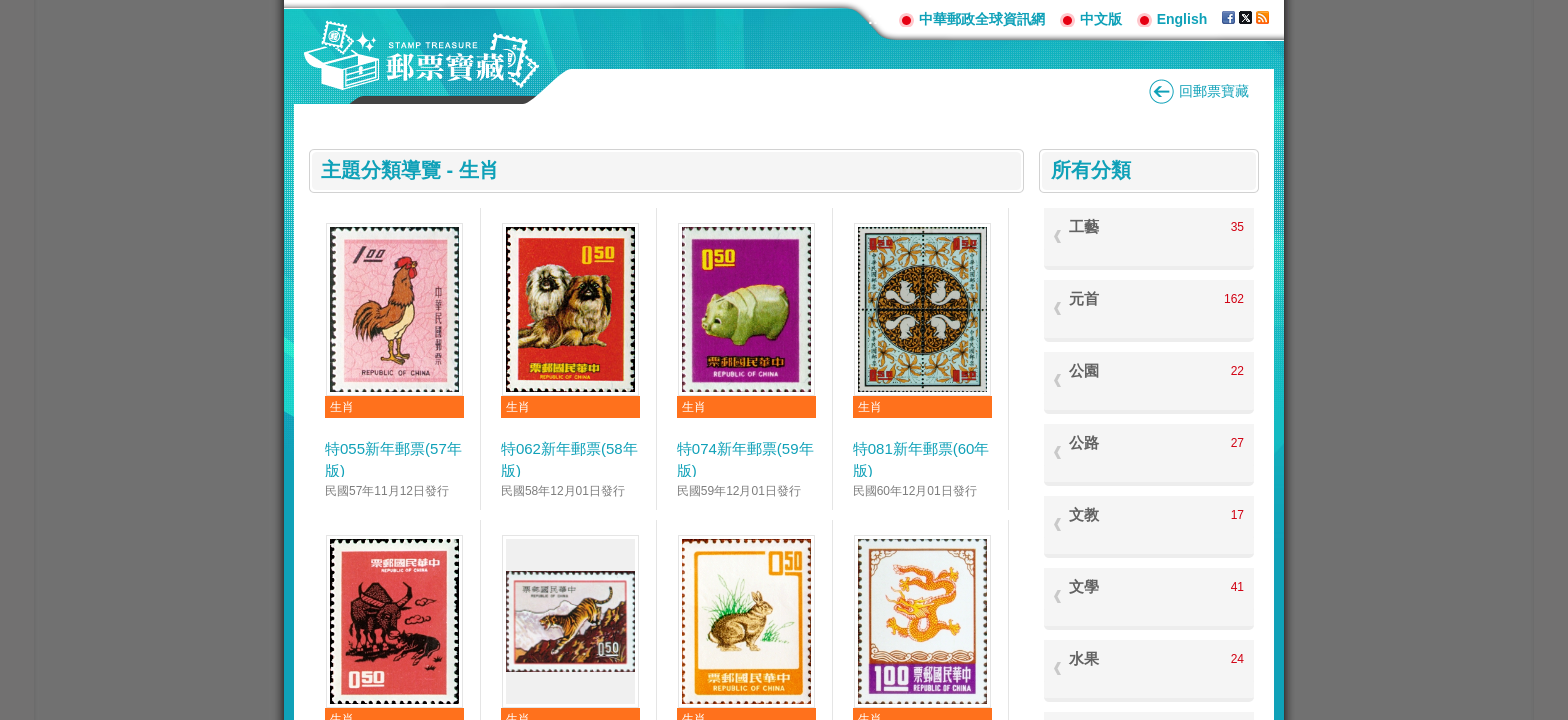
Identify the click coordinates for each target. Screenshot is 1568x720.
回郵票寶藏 (1214, 91)
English (1182, 19)
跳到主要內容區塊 (10, 10)
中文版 (1101, 19)
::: (876, 18)
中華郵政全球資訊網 (982, 19)
